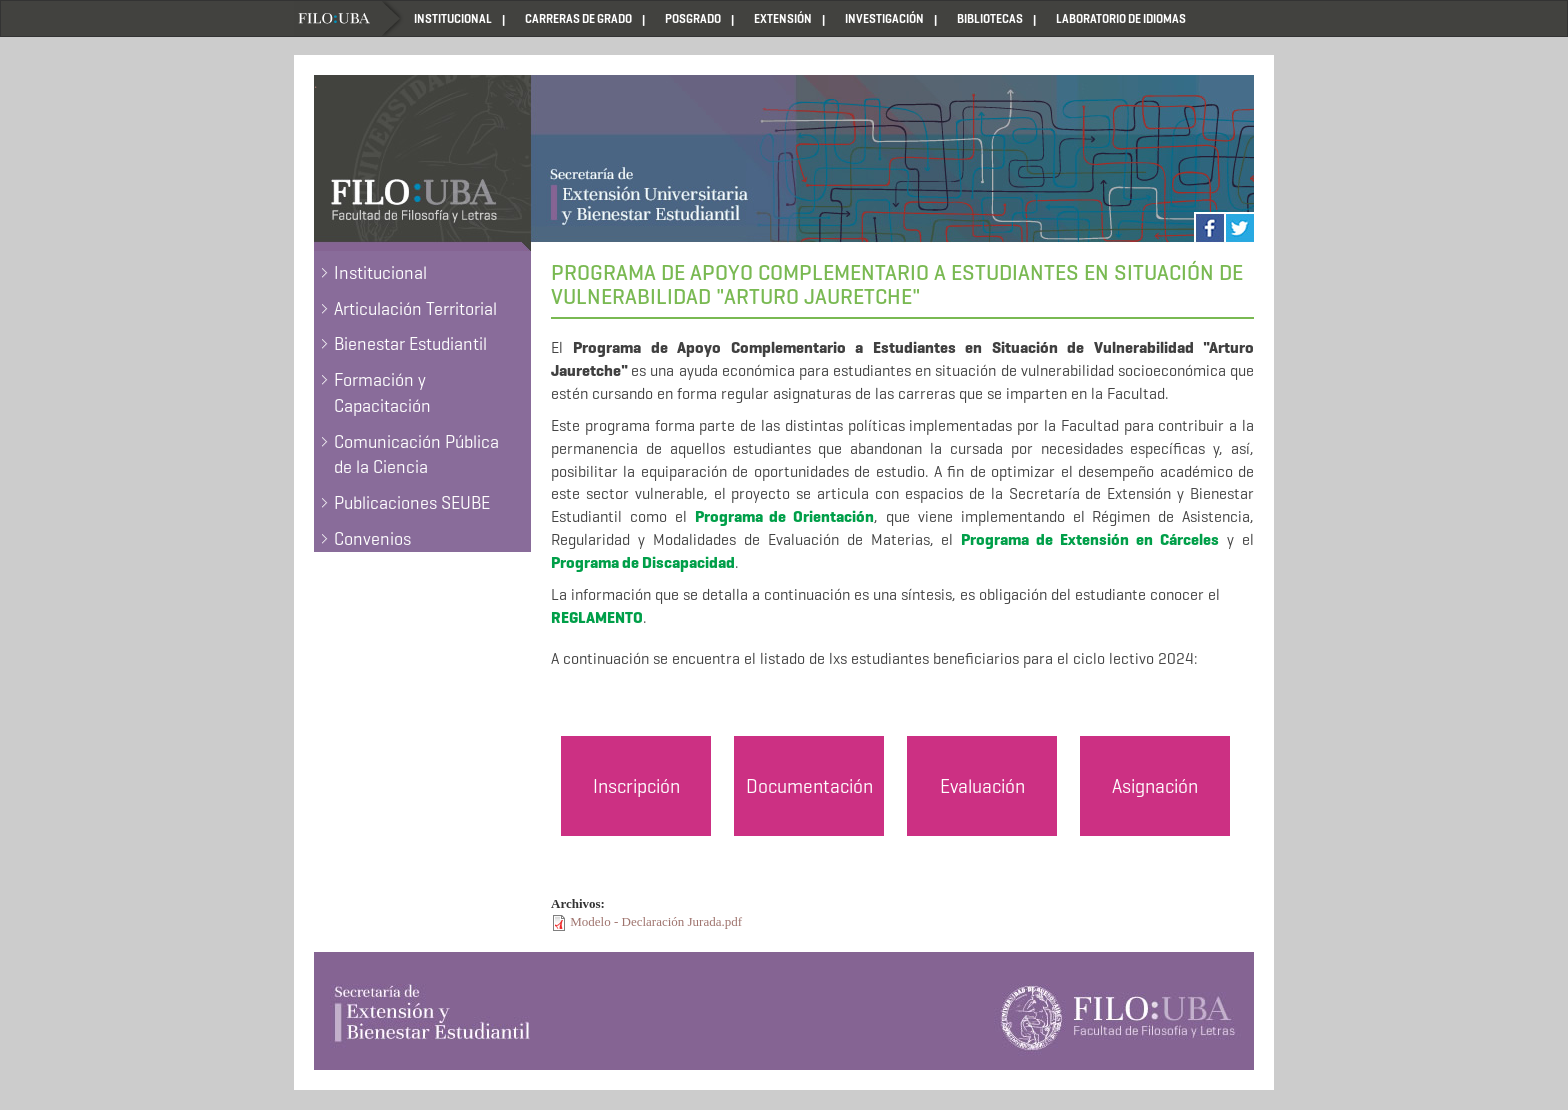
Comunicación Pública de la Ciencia (416, 455)
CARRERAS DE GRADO (578, 18)
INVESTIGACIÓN (884, 18)
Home (349, 18)
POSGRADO (693, 18)
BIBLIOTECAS (990, 18)
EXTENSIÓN (783, 18)
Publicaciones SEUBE (412, 503)
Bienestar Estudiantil (410, 344)
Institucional (380, 273)
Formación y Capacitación (382, 393)
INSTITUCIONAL (453, 18)
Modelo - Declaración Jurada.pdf (656, 921)
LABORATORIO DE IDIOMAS (1121, 18)
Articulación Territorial (415, 309)
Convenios (372, 539)
